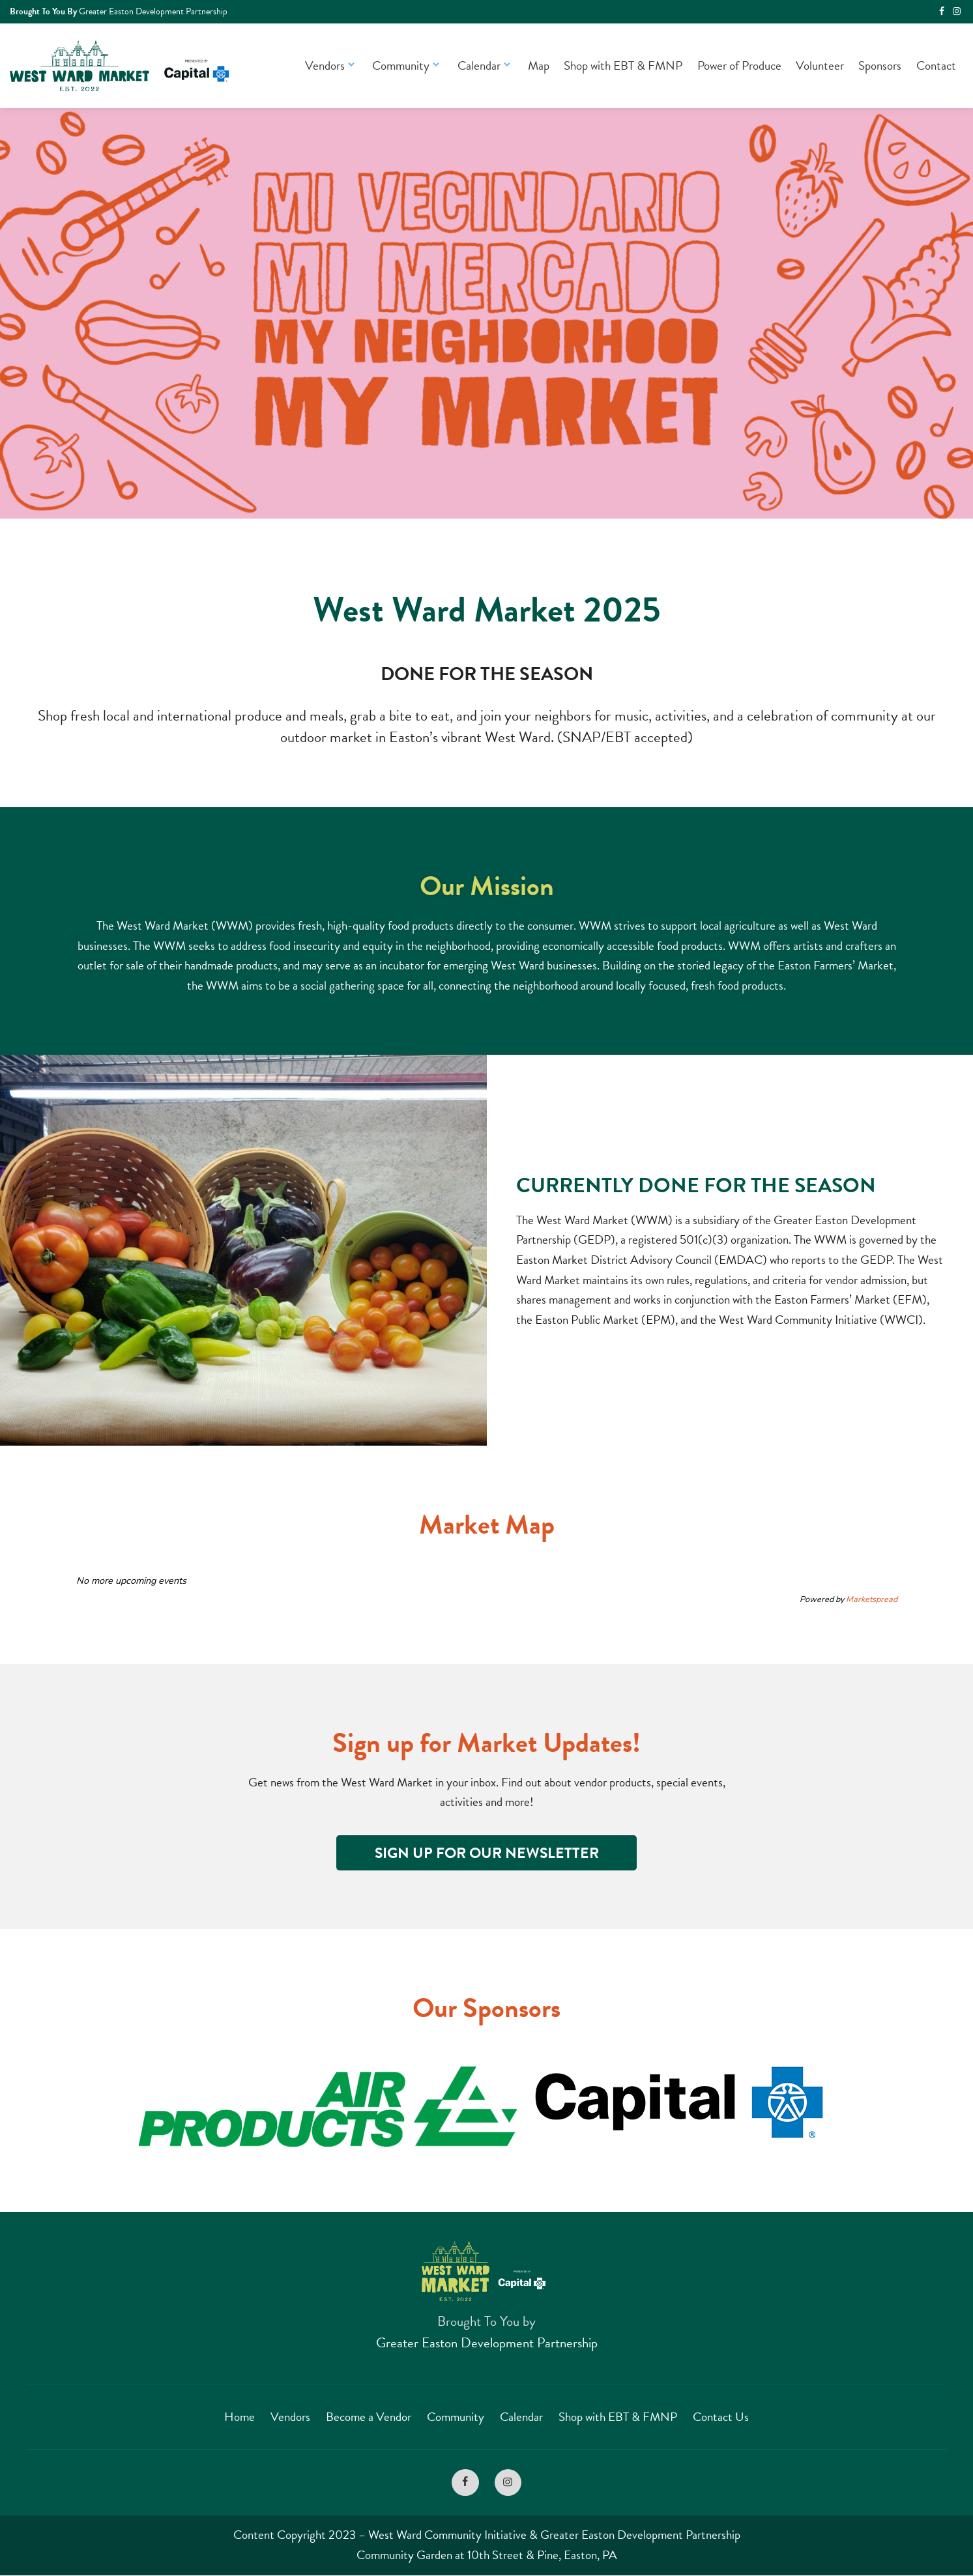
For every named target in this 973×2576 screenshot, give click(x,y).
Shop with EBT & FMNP (623, 65)
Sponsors (879, 65)
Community (407, 65)
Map (538, 65)
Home (239, 2416)
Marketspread (871, 1599)
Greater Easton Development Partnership (487, 2343)
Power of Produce (739, 65)
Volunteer (820, 65)
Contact (936, 65)
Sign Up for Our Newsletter (487, 1853)
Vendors (331, 65)
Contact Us (721, 2416)
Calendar (485, 65)
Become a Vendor (368, 2416)
